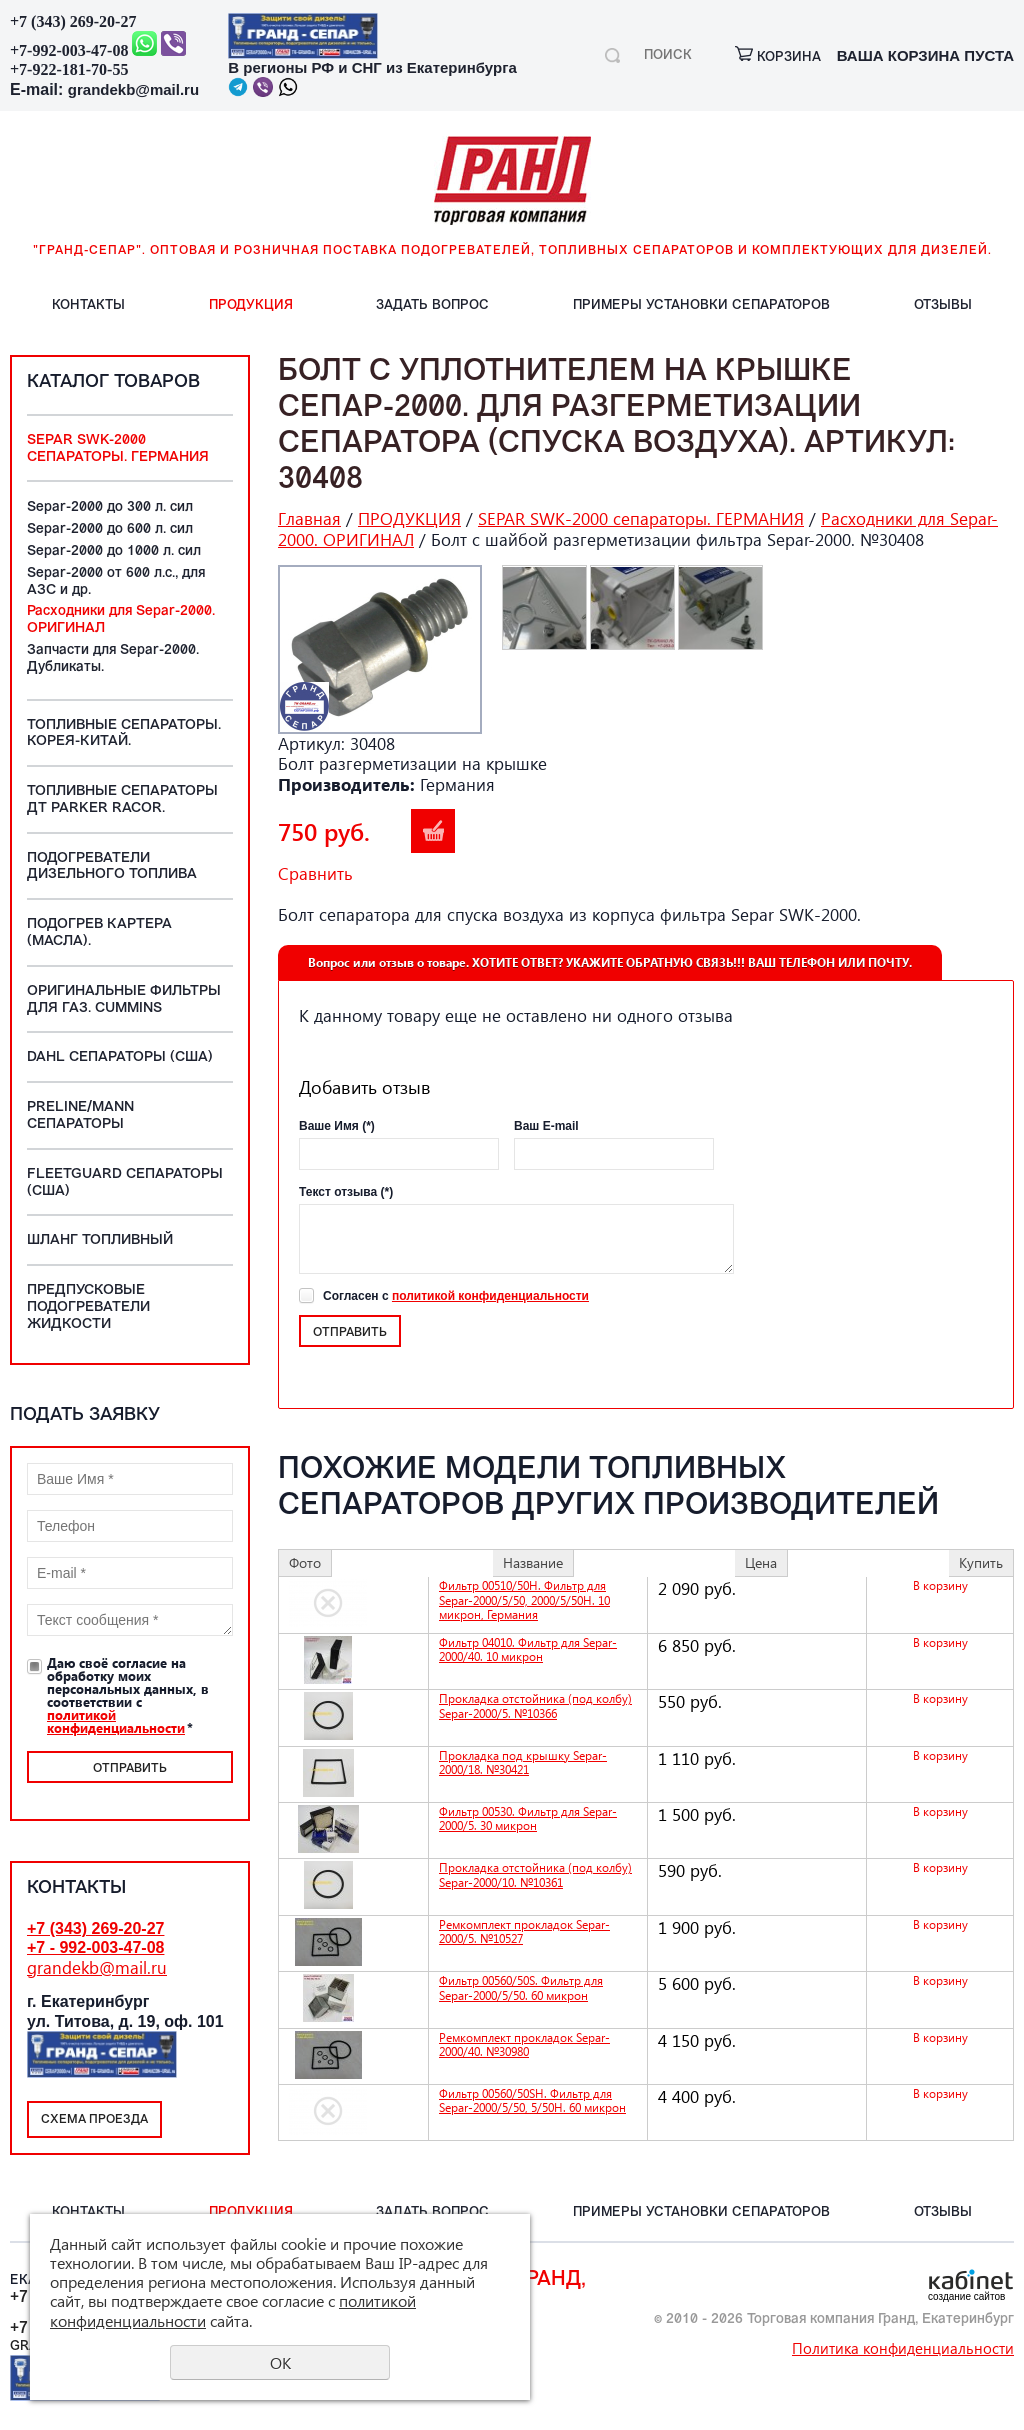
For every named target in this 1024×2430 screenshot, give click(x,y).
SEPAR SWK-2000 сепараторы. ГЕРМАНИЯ (118, 449)
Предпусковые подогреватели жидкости (88, 1307)
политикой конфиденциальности (116, 1721)
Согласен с (456, 1296)
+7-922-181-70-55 (69, 69)
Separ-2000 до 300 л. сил (110, 507)
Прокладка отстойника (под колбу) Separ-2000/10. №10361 (535, 1874)
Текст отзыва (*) (346, 1192)
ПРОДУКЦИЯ (251, 305)
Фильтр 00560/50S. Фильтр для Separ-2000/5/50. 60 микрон (521, 1987)
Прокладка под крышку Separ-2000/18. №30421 (523, 1762)
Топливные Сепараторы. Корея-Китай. (124, 734)
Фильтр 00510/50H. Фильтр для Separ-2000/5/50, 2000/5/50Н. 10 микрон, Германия (524, 1600)
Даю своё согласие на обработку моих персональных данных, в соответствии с (128, 1695)
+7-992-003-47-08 (69, 50)
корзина (778, 57)
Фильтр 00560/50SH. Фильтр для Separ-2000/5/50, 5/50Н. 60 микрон (532, 2100)
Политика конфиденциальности (903, 2348)
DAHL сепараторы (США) (120, 1057)
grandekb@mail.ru (133, 89)
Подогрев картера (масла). (99, 933)
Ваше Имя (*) (337, 1126)
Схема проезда (94, 2120)
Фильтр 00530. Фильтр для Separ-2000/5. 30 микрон (528, 1818)
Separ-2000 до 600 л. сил (110, 529)
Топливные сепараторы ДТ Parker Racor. (122, 800)
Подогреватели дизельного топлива (112, 867)
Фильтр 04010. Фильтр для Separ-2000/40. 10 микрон (528, 1649)
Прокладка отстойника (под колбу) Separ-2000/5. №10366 (535, 1705)
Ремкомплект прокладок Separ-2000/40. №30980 (524, 2044)
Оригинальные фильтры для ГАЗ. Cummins (124, 1000)
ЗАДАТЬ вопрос (432, 305)
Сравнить (315, 873)
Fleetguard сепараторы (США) (125, 1183)
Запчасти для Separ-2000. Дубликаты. (113, 659)
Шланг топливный (100, 1240)
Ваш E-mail (546, 1126)
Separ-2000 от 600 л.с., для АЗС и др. (116, 582)
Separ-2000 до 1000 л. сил (114, 551)
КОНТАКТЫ (88, 305)
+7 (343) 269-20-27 (73, 21)
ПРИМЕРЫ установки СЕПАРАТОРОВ (701, 305)
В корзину (433, 831)
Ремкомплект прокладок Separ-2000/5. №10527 (524, 1931)
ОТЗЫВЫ (943, 305)
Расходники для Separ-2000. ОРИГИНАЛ (121, 620)
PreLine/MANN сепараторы (80, 1116)
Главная (309, 518)
